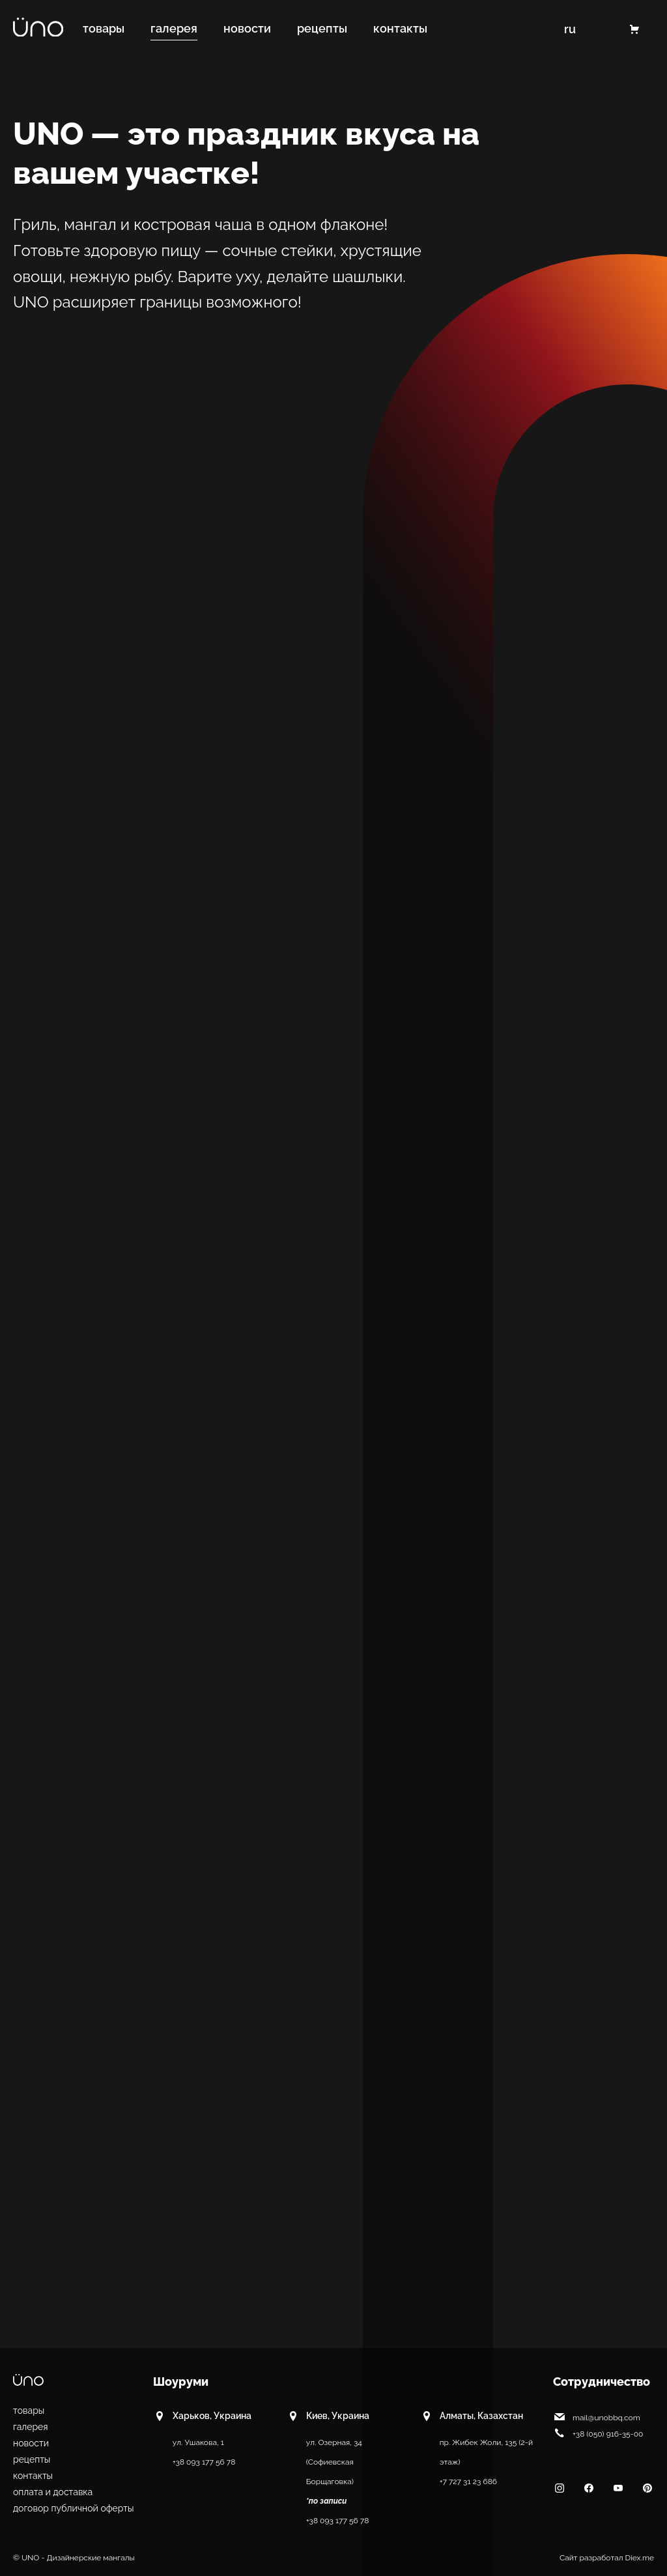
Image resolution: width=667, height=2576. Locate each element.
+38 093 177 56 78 (204, 2462)
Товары (28, 2410)
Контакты (33, 2475)
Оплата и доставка (52, 2492)
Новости (31, 2443)
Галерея (30, 2427)
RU (569, 29)
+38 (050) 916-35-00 (598, 2432)
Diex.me (639, 2557)
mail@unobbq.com (596, 2416)
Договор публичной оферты (73, 2508)
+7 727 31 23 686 (468, 2481)
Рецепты (31, 2459)
